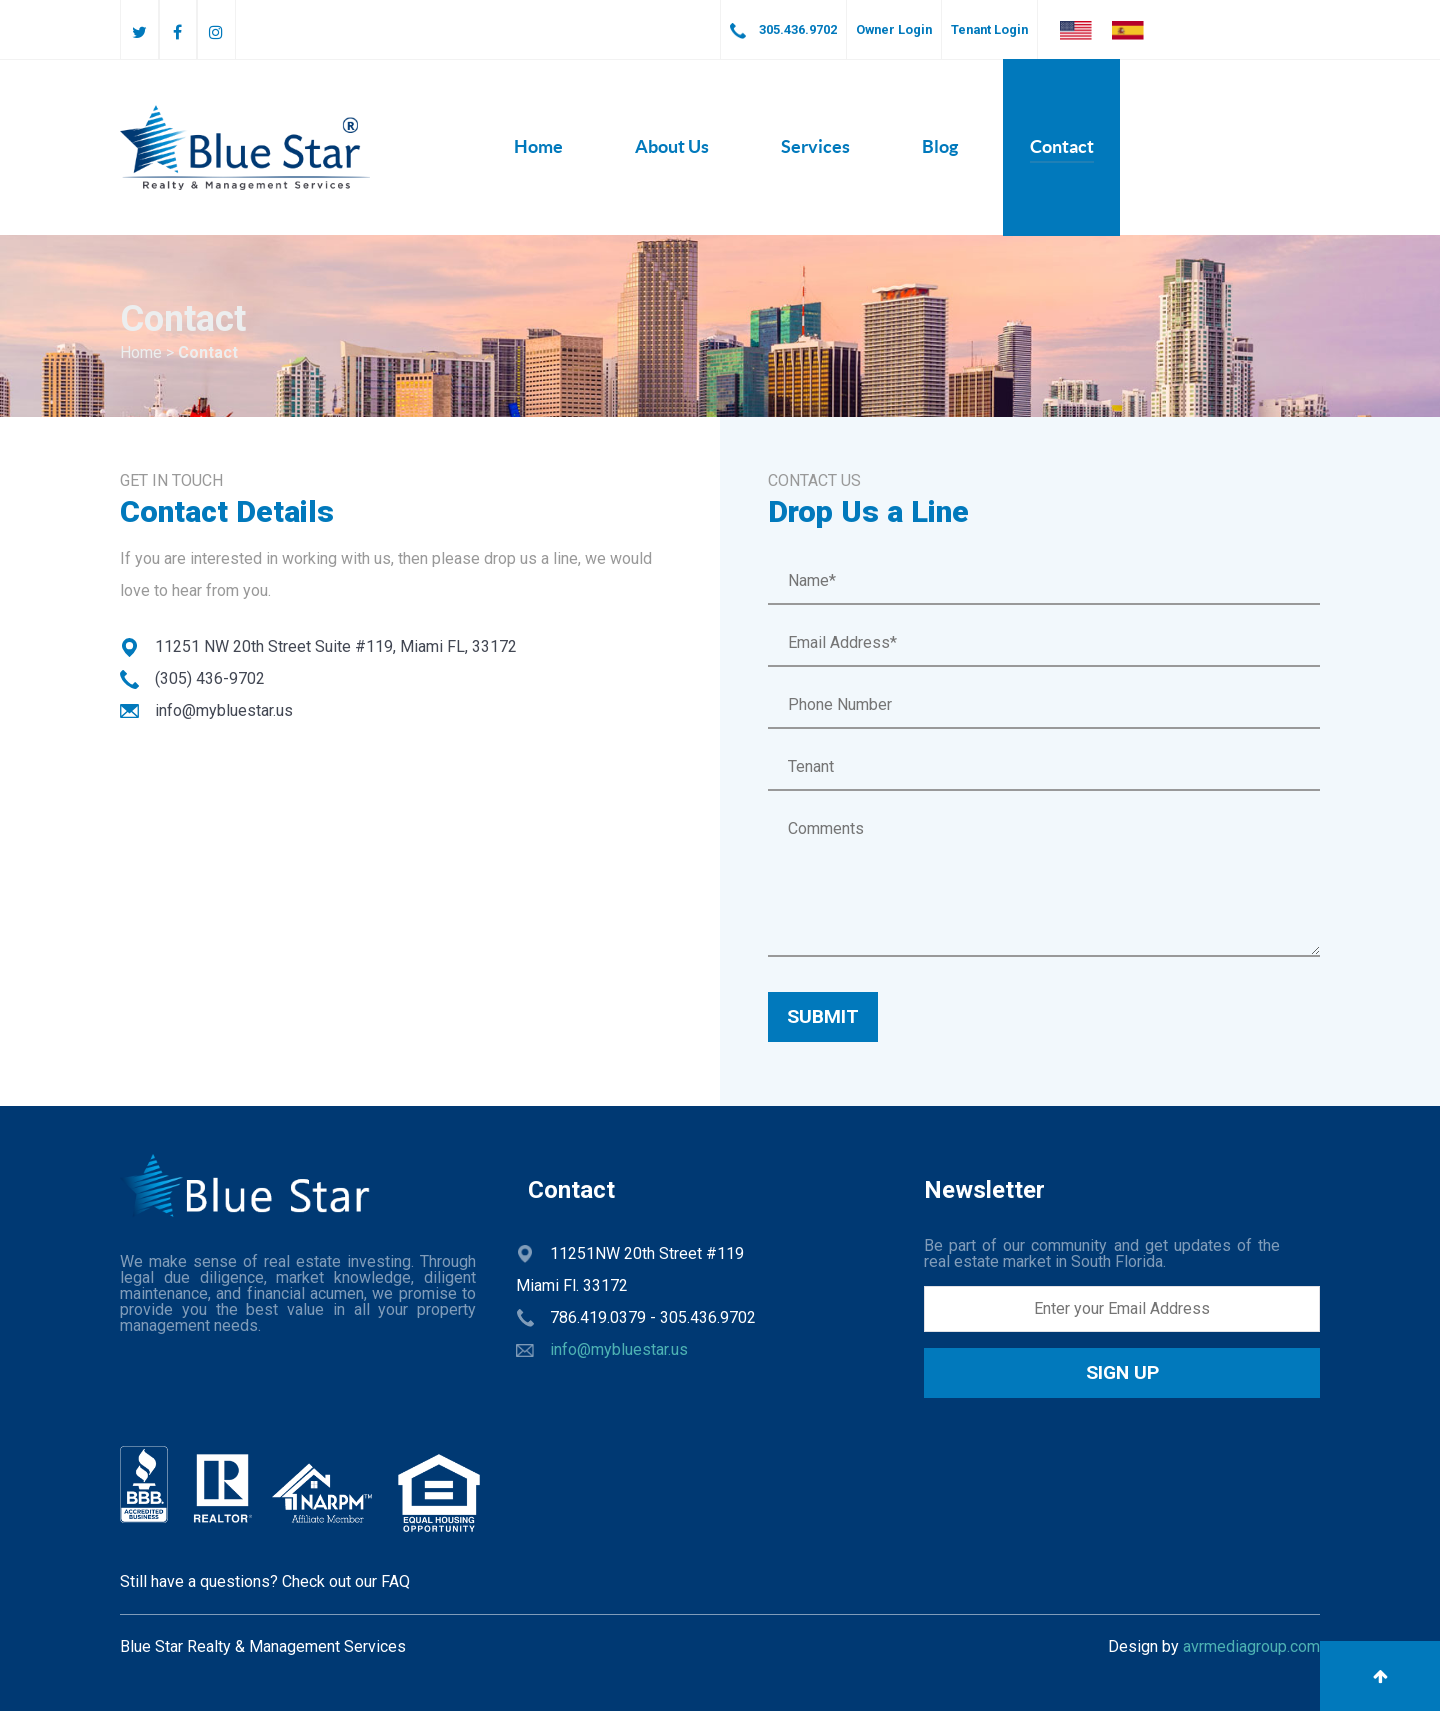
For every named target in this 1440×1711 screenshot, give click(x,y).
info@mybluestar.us (619, 1349)
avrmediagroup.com (1251, 1646)
